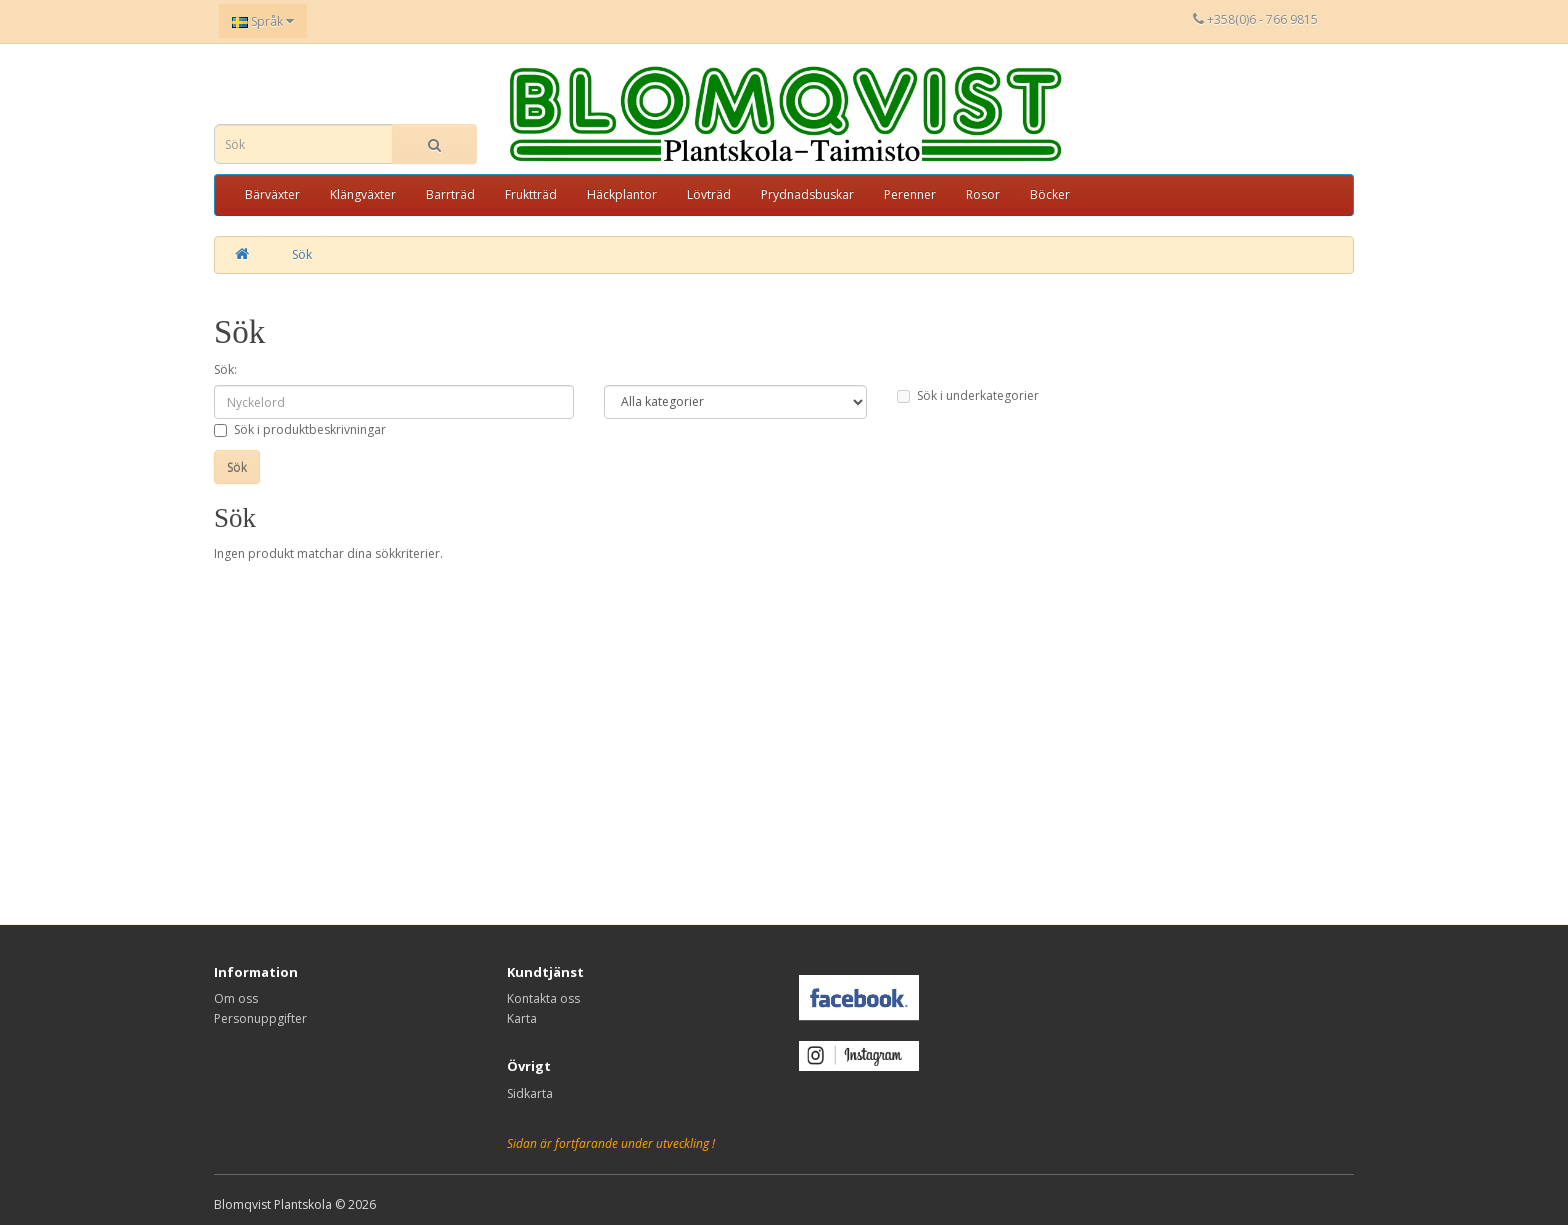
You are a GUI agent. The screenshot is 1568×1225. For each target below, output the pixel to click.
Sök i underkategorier (968, 395)
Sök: (225, 369)
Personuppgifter (260, 1018)
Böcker (1050, 194)
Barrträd (450, 194)
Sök (302, 254)
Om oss (236, 998)
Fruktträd (531, 194)
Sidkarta (530, 1093)
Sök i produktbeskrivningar (300, 429)
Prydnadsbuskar (807, 194)
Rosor (983, 194)
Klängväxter (363, 194)
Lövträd (709, 194)
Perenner (910, 194)
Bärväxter (272, 194)
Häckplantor (622, 194)
